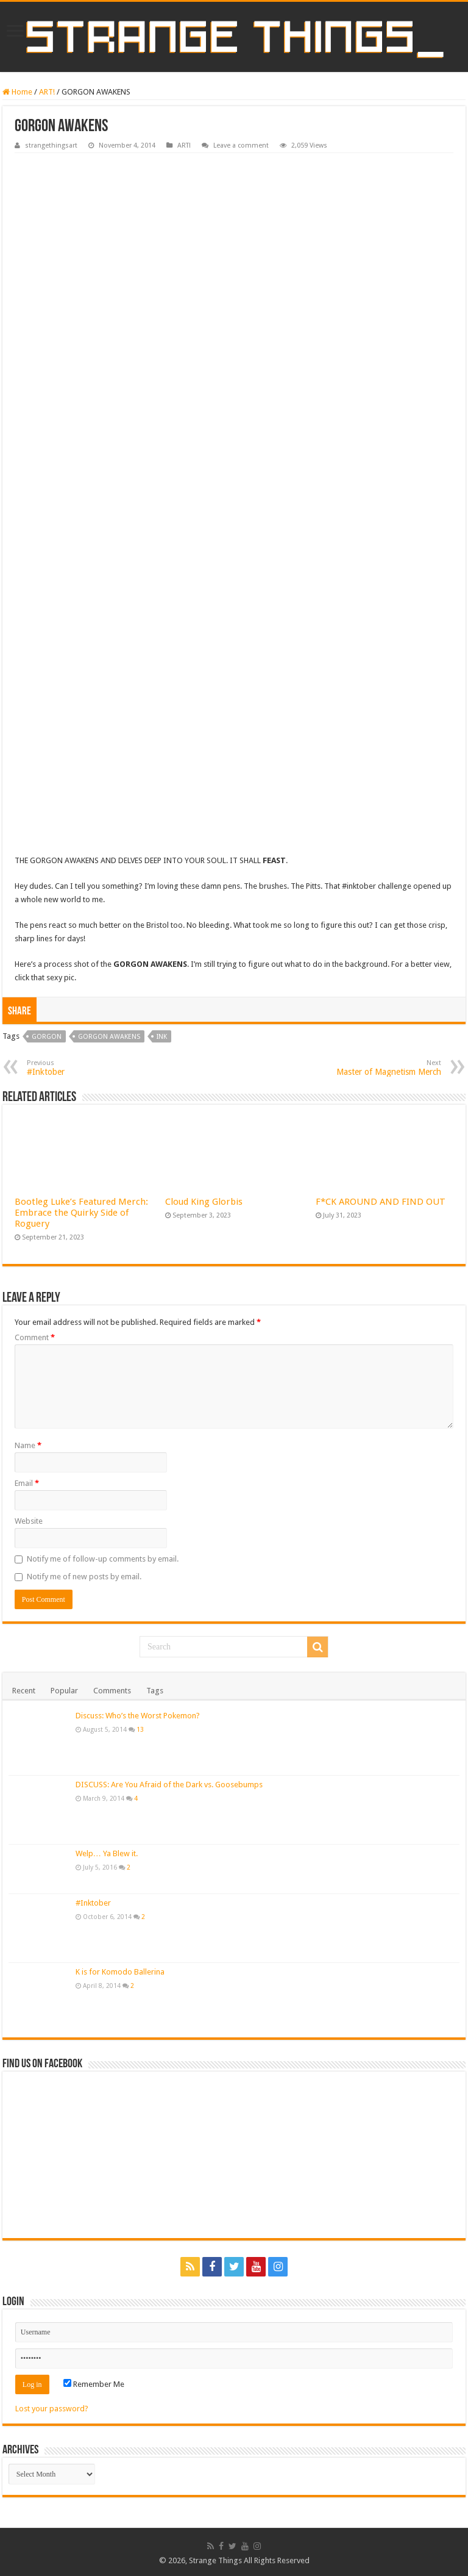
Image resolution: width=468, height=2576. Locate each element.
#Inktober (93, 1902)
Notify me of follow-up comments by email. (103, 1558)
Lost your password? (51, 2408)
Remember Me (93, 2384)
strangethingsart (51, 145)
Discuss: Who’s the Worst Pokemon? (138, 1715)
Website (29, 1521)
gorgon (47, 1037)
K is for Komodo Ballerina (120, 1971)
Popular (64, 1690)
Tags (154, 1690)
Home (17, 91)
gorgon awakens (109, 1037)
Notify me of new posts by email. (84, 1576)
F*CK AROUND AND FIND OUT (380, 1201)
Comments (112, 1690)
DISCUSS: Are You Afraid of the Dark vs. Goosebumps (169, 1784)
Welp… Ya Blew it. (107, 1853)
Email (27, 1483)
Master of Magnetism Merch (378, 1068)
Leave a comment (241, 145)
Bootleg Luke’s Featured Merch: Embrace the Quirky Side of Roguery (81, 1212)
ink (162, 1037)
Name (28, 1445)
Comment (35, 1337)
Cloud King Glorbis (204, 1201)
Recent (23, 1690)
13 (140, 1729)
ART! (47, 91)
